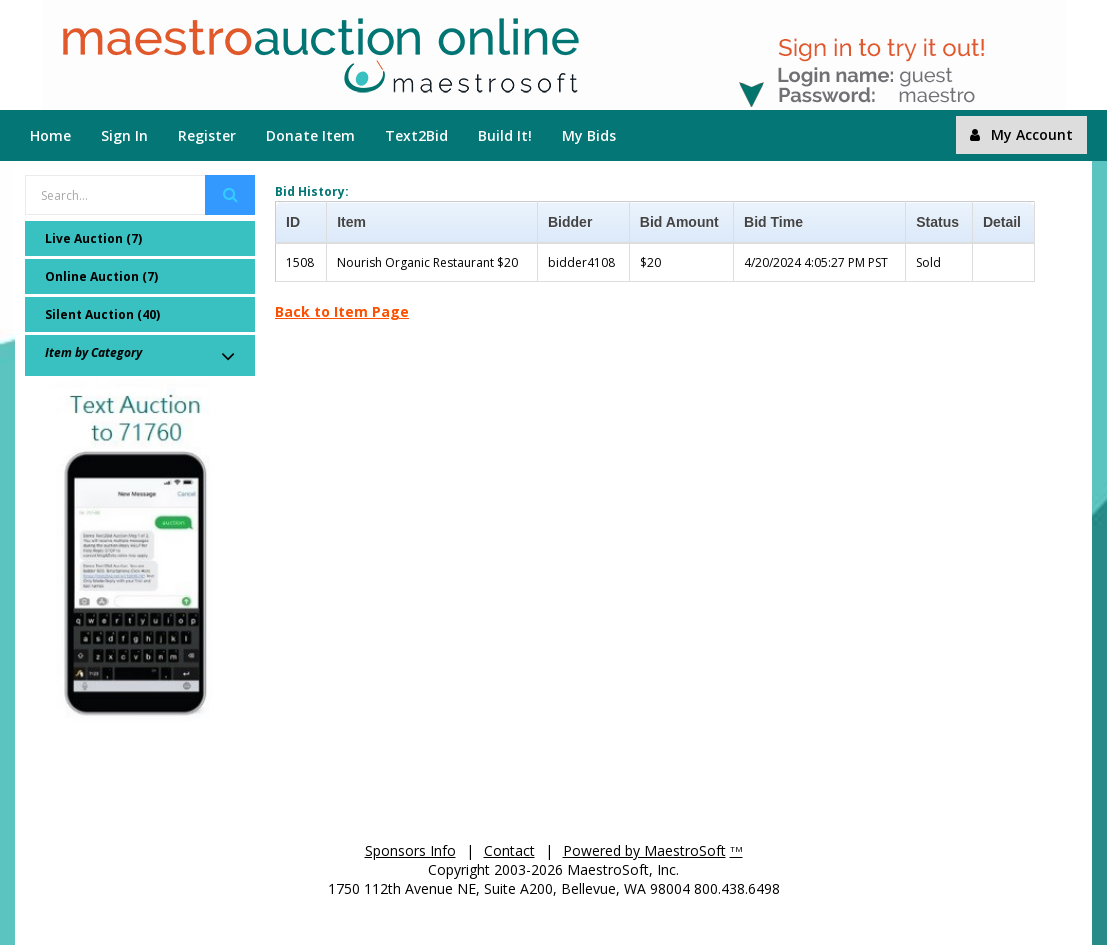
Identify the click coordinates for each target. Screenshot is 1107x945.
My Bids (589, 135)
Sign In (124, 135)
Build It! (505, 135)
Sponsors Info (410, 850)
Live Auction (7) (93, 238)
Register (207, 135)
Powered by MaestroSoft (644, 850)
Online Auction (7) (101, 276)
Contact (509, 850)
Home (50, 135)
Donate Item (310, 135)
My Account (1021, 134)
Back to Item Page (342, 311)
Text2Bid (416, 135)
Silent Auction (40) (102, 314)
